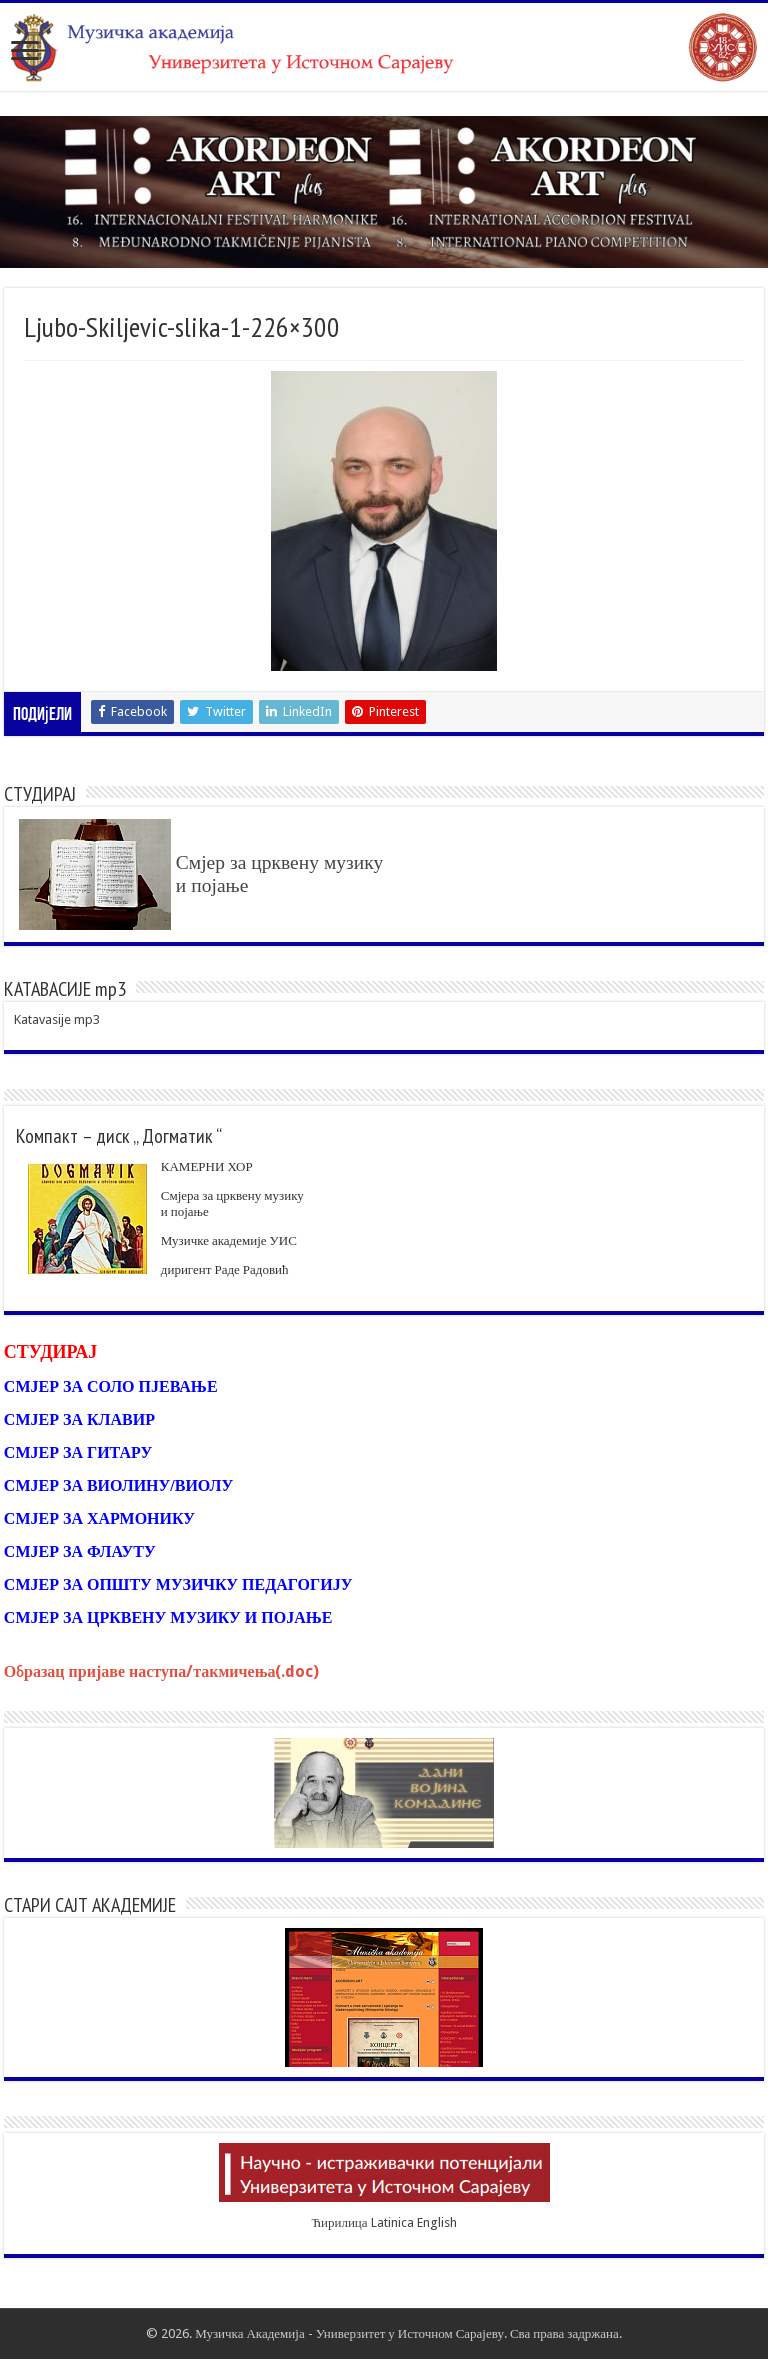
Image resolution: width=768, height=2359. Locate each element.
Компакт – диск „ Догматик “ (119, 1136)
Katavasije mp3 (57, 1019)
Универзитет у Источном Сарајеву (410, 2333)
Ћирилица (339, 2222)
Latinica (392, 2222)
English (437, 2222)
